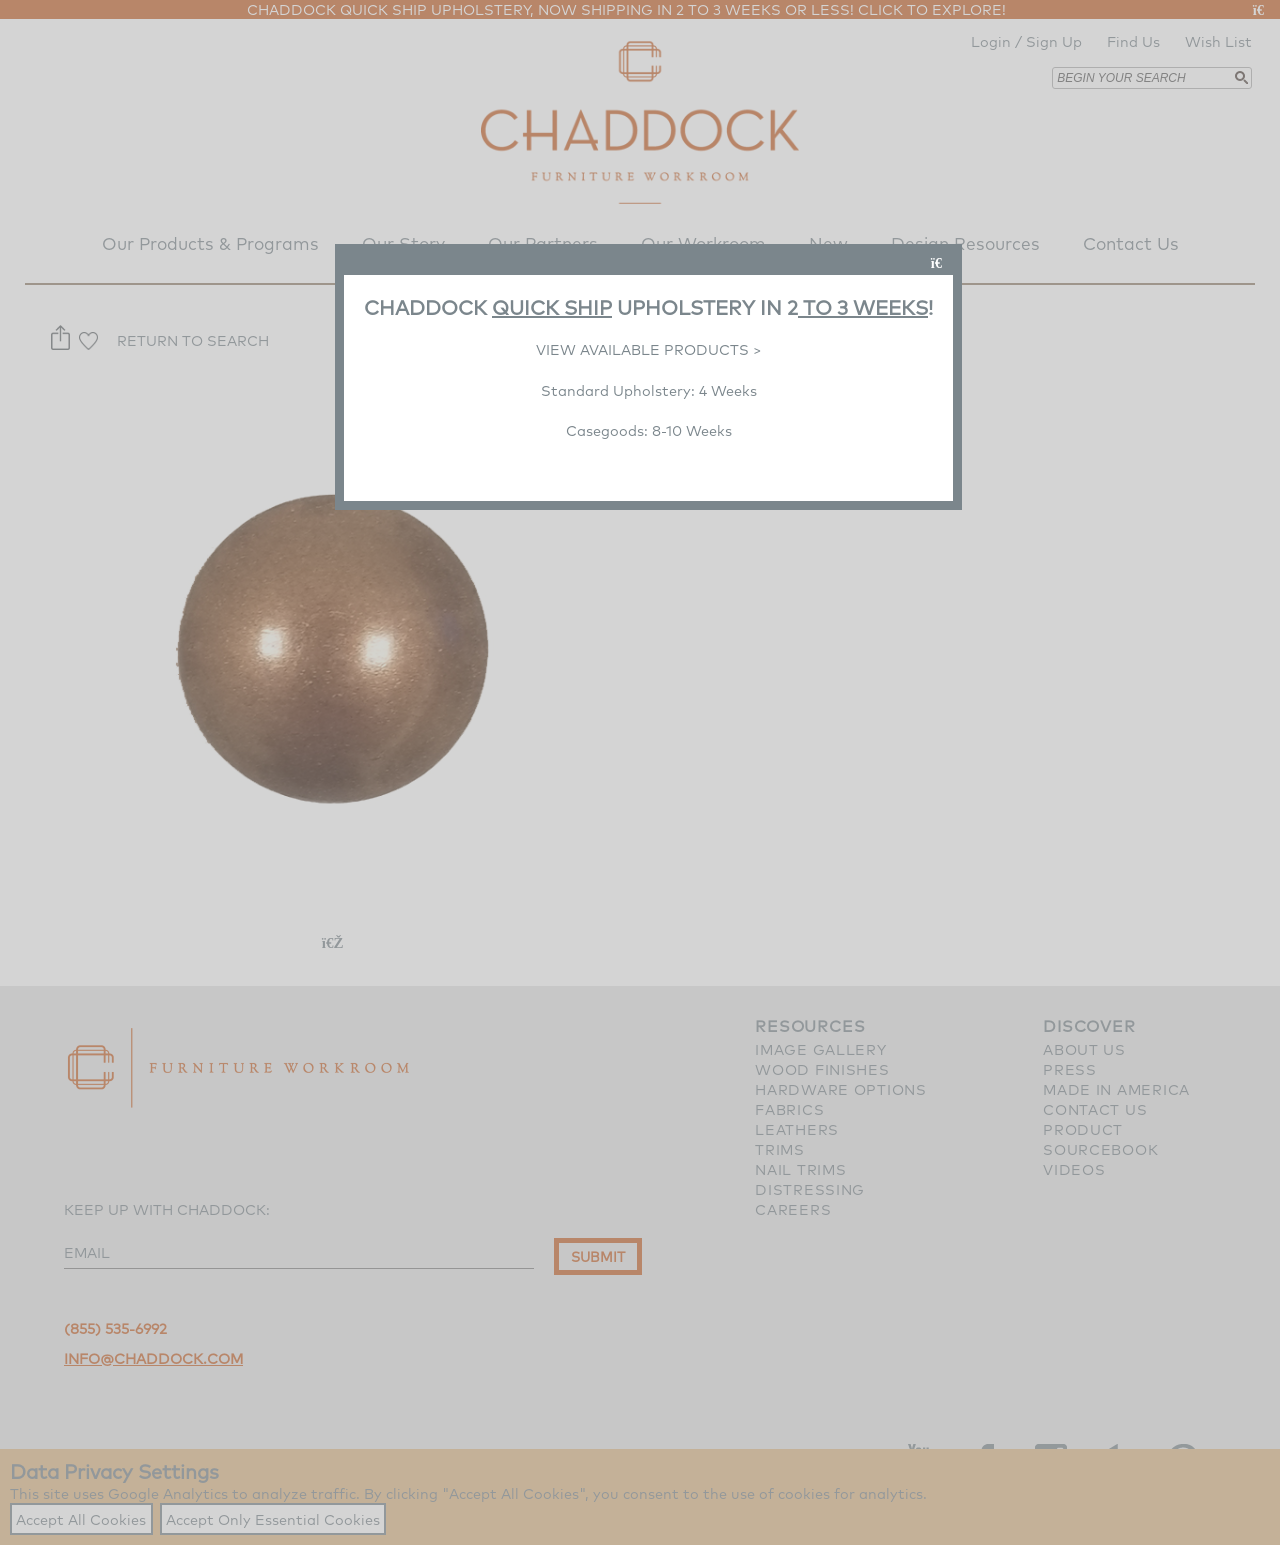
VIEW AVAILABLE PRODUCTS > (649, 349)
